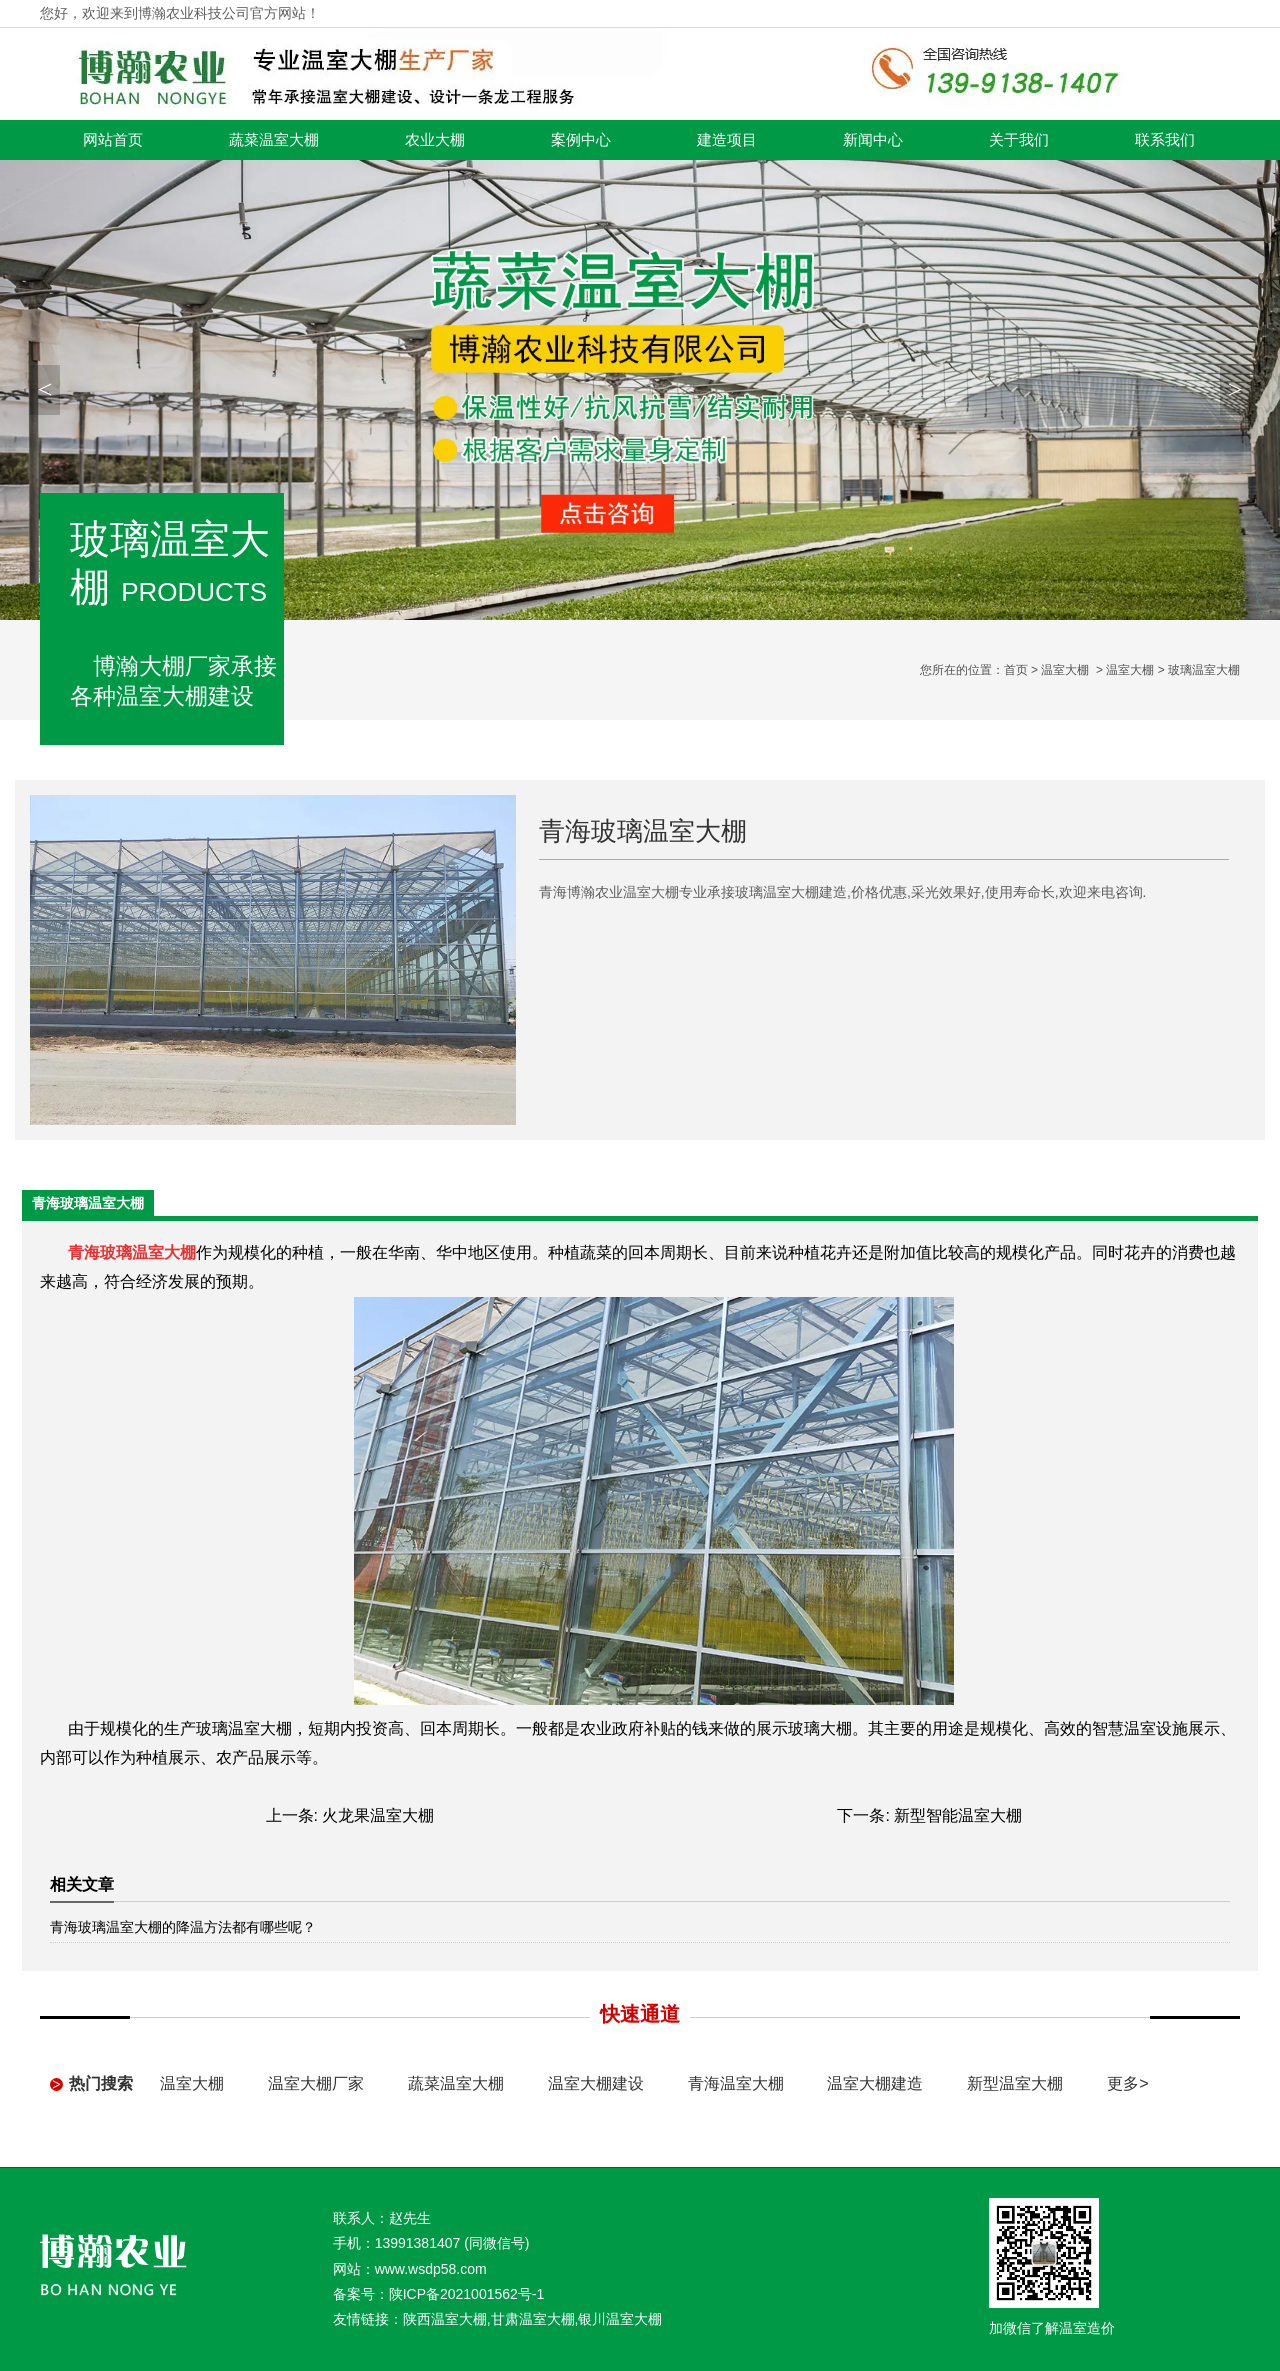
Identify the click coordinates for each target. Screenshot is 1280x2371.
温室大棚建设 (596, 2083)
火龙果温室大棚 (378, 1815)
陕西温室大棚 (445, 2319)
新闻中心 (873, 140)
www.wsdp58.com (431, 2269)
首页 (1016, 670)
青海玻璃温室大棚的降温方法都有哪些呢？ (183, 1927)
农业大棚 (435, 140)
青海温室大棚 (736, 2083)
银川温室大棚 (620, 2319)
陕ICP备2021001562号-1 (467, 2294)
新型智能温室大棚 (958, 1815)
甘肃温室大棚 (533, 2319)
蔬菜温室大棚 (274, 140)
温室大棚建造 (875, 2083)
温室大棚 (1065, 670)
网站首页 (113, 140)
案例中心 (581, 140)
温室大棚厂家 (316, 2083)
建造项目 (727, 140)
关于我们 (1019, 140)
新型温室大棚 (1015, 2083)
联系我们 (1165, 140)
